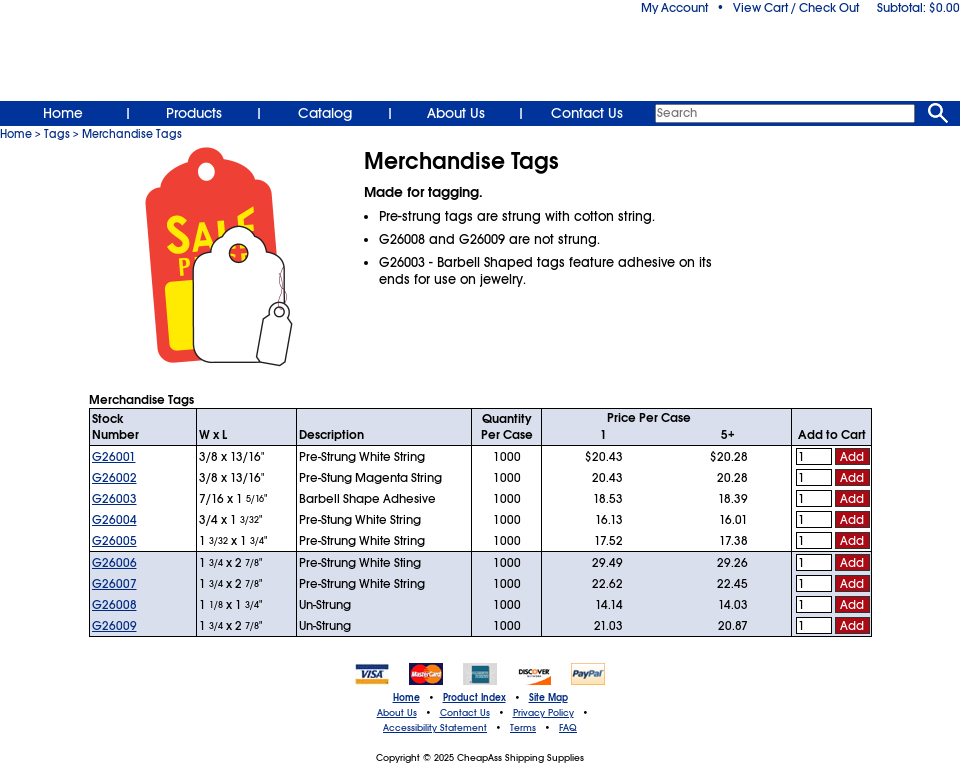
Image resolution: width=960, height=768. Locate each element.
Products (194, 113)
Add (852, 457)
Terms (523, 728)
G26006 (114, 563)
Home (63, 113)
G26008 (114, 605)
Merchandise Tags (132, 134)
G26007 (114, 584)
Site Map (548, 698)
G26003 (114, 499)
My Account (674, 8)
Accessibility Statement (435, 728)
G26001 (114, 457)
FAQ (568, 728)
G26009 (114, 626)
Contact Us (587, 113)
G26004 (114, 520)
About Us (456, 113)
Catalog (325, 113)
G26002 (114, 478)
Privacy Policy (543, 713)
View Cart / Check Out (796, 8)
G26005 (114, 541)
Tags (57, 134)
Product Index (474, 698)
